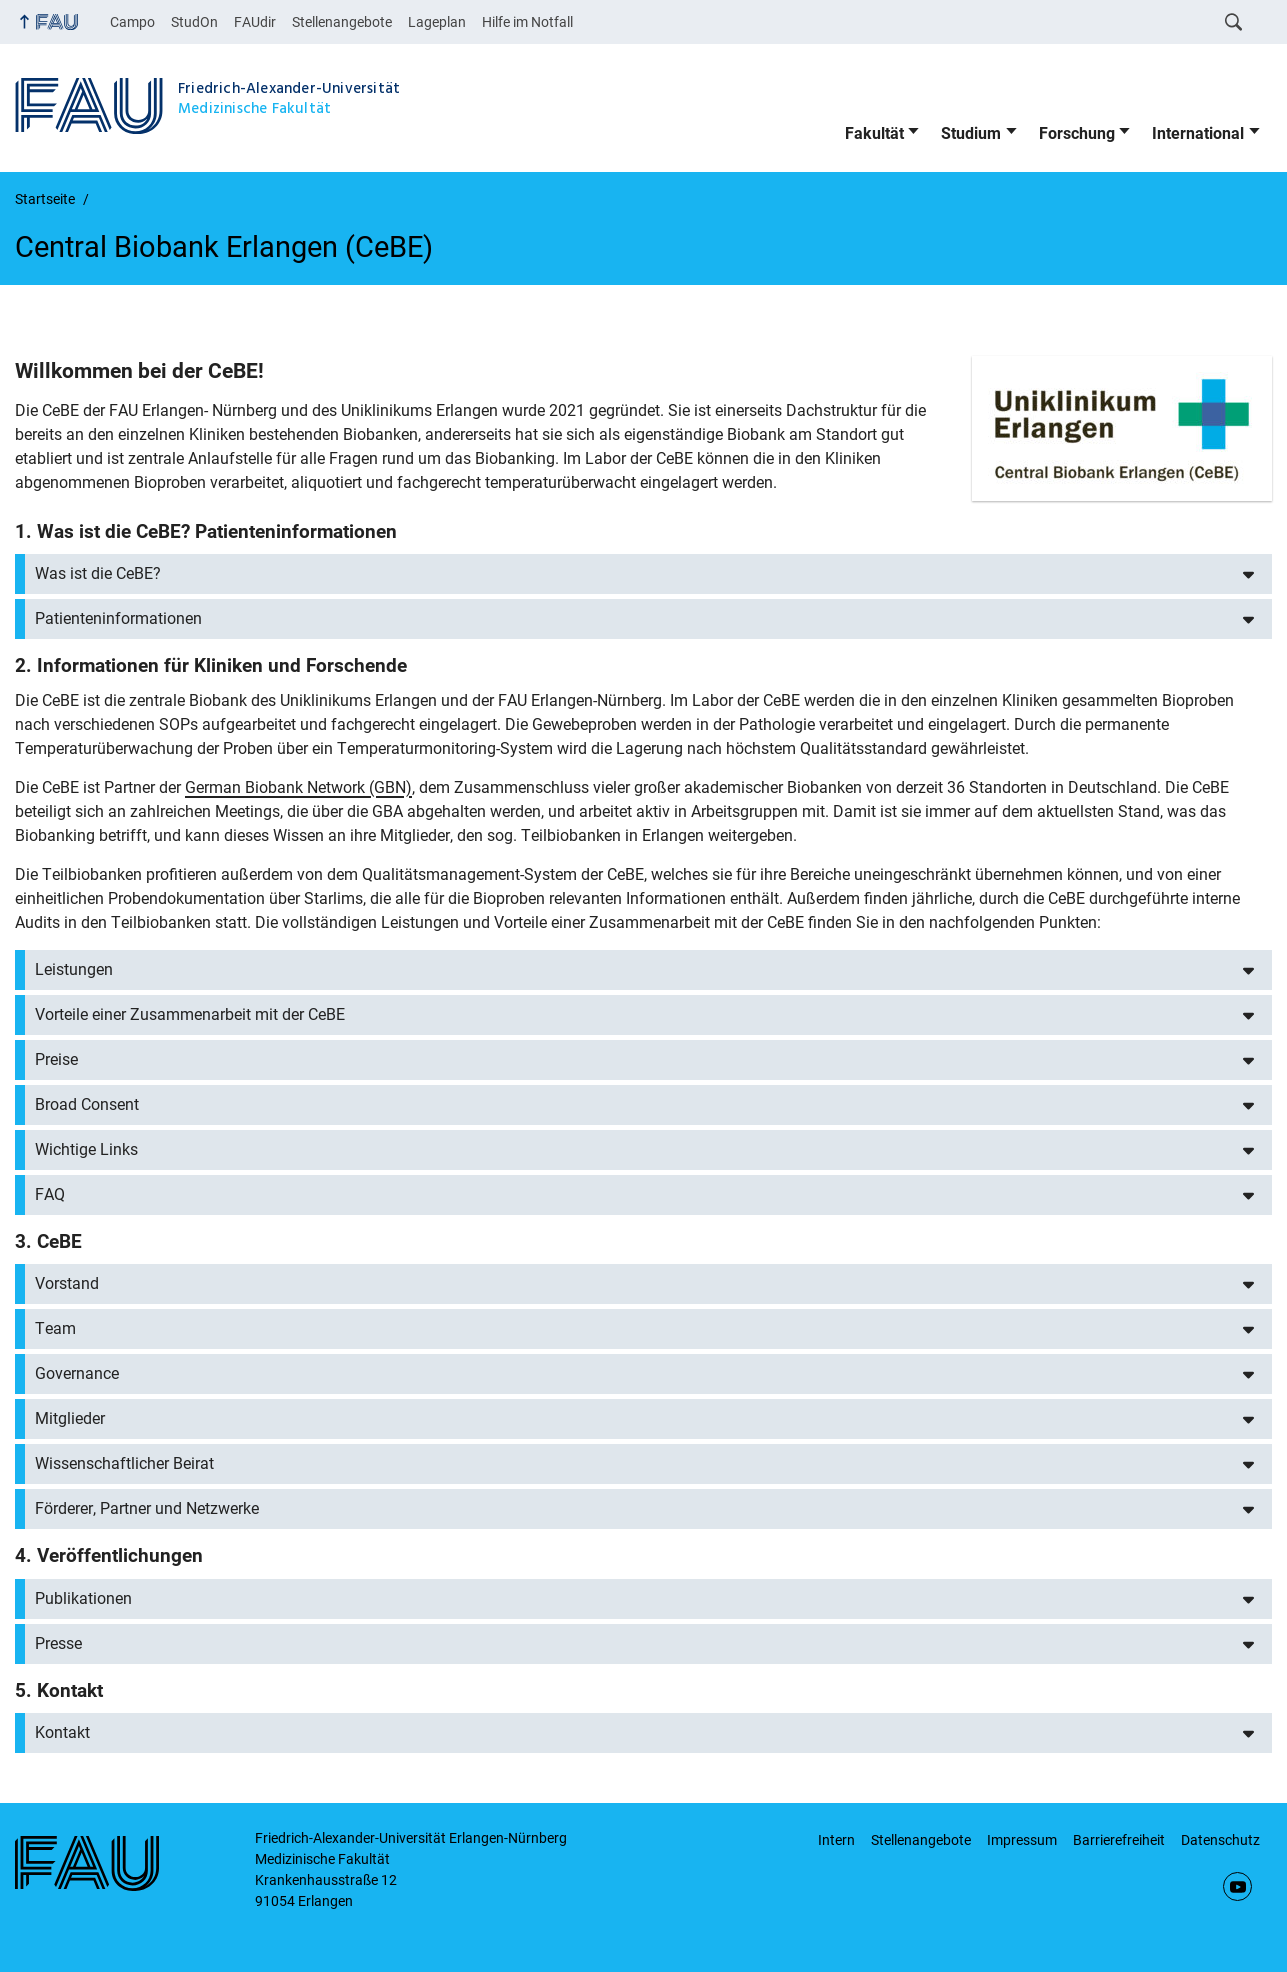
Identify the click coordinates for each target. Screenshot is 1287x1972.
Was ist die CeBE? (98, 573)
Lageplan (437, 22)
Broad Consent (87, 1104)
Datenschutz (1220, 1840)
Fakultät (874, 133)
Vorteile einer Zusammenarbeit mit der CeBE (190, 1014)
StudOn (194, 22)
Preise (56, 1059)
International (1198, 133)
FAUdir (255, 22)
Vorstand (67, 1283)
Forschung (1077, 133)
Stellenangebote (342, 22)
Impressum (1022, 1840)
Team (55, 1328)
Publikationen (83, 1598)
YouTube (1237, 1886)
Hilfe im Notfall (527, 22)
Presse (58, 1643)
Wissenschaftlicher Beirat (124, 1463)
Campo (132, 22)
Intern (836, 1840)
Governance (77, 1373)
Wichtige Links (86, 1149)
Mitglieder (70, 1418)
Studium (971, 133)
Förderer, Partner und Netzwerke (147, 1508)
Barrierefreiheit (1119, 1840)
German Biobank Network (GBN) (298, 787)
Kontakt (62, 1732)
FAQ (50, 1194)
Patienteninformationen (118, 618)
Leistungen (74, 969)
